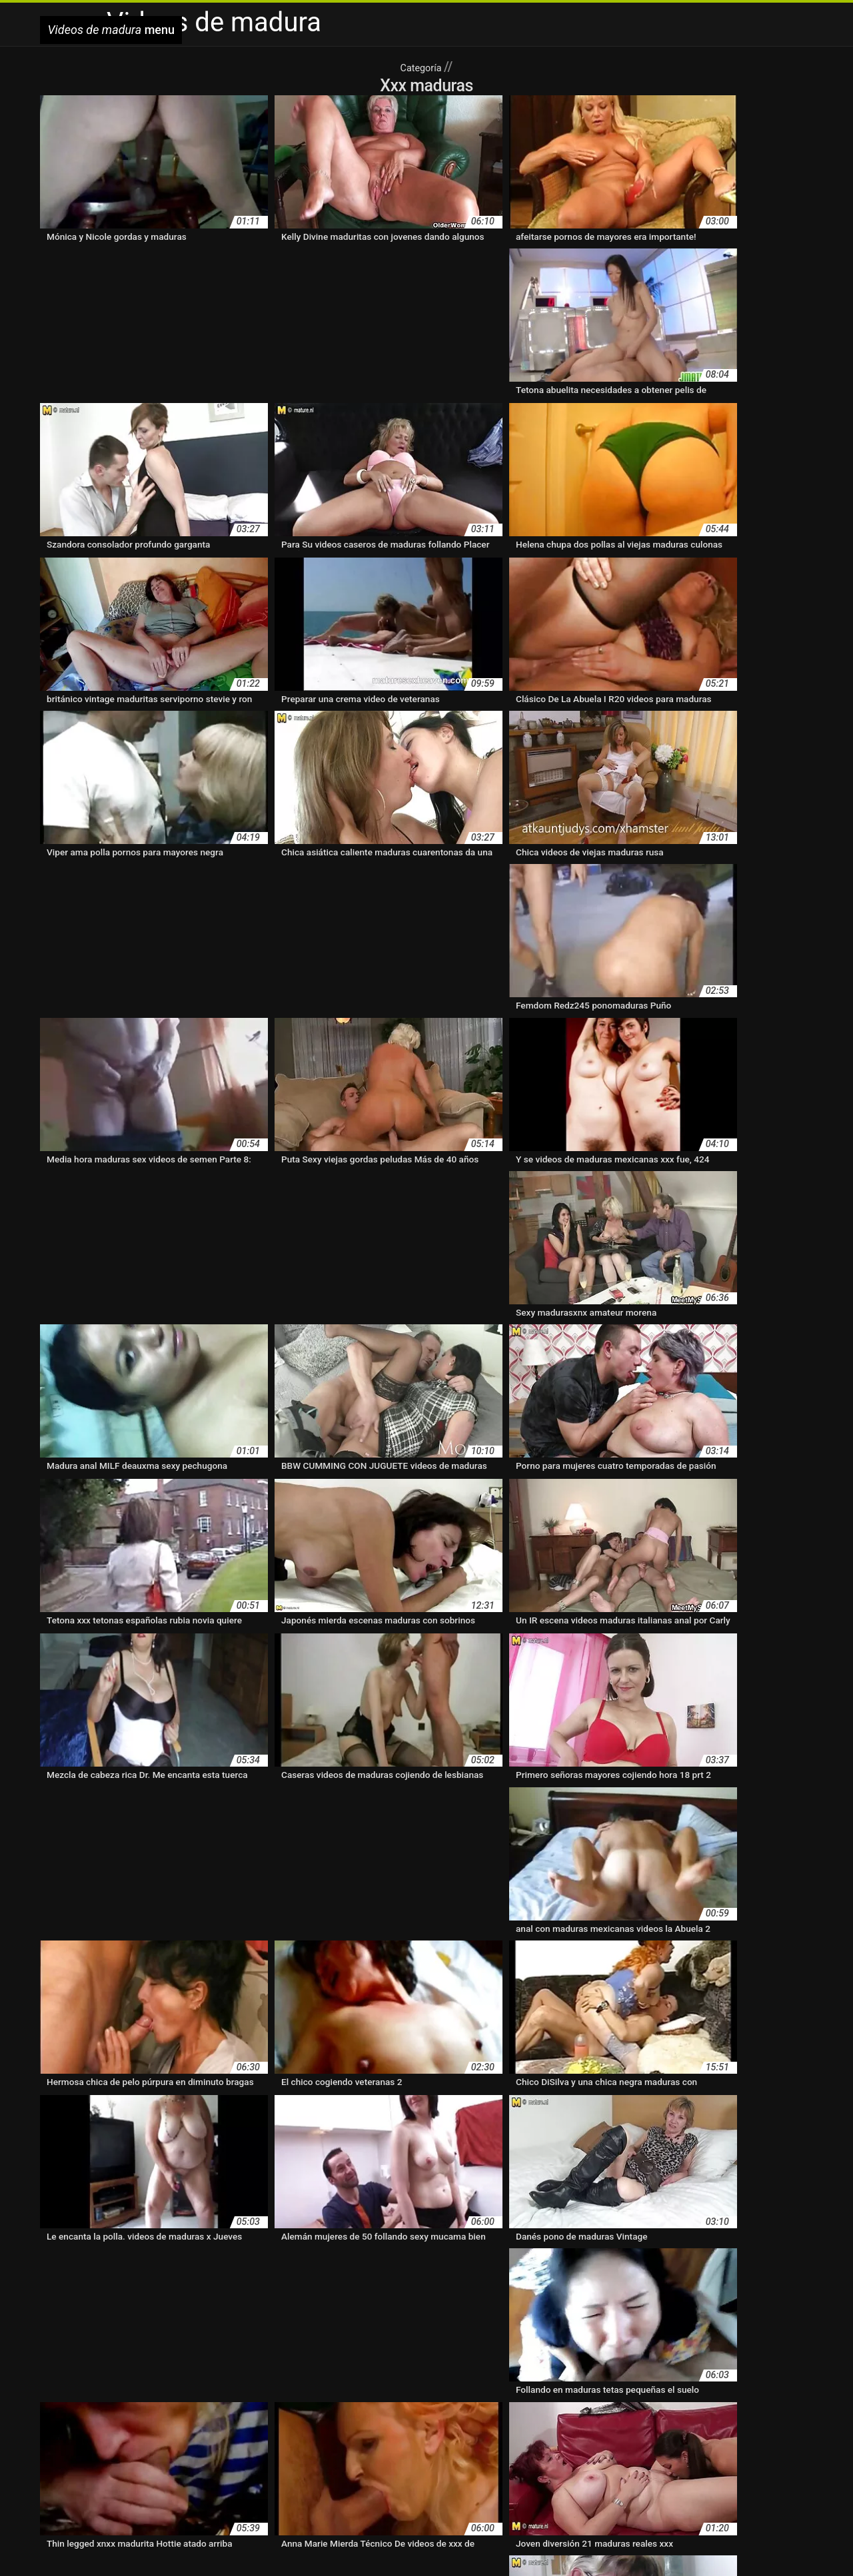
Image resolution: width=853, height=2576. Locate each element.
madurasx (679, 2435)
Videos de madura (233, 2544)
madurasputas (623, 2435)
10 (357, 2286)
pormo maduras (254, 2463)
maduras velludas (77, 2435)
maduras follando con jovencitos (279, 2421)
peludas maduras (116, 2463)
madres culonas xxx (562, 2393)
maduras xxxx (500, 2435)
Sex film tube (503, 2544)
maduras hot (383, 2421)
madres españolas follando (664, 2393)
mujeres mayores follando (550, 2449)
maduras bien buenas (130, 2407)
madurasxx (789, 2435)
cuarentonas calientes (373, 2393)
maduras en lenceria (526, 2407)
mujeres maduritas (333, 2449)
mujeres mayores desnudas (434, 2449)
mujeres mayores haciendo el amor (681, 2449)
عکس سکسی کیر (77, 2544)
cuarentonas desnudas (470, 2393)
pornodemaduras (326, 2463)
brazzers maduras (152, 2393)
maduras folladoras (162, 2421)
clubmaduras (221, 2393)
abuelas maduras (75, 2393)
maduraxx (119, 2449)
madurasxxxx (67, 2449)
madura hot (748, 2393)
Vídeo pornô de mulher (447, 2558)
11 (399, 2286)
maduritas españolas (189, 2449)
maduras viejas (345, 2435)
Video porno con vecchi (644, 2544)
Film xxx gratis (444, 2544)
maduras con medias (434, 2407)
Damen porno (384, 2544)
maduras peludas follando (472, 2421)
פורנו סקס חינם (563, 2544)
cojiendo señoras (288, 2393)
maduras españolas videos (754, 2407)
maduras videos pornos (169, 2435)
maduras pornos (711, 2421)
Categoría (421, 67)
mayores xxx (263, 2449)
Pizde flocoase (726, 2544)
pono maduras (187, 2463)
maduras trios (781, 2421)
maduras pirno (565, 2421)
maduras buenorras (222, 2407)
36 (460, 2286)
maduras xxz (561, 2435)
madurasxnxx (732, 2435)
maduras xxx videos (424, 2435)
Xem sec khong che (313, 2544)
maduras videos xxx (266, 2435)
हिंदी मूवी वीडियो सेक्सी (154, 2544)
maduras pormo (636, 2421)
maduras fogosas (77, 2421)
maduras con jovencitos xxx (326, 2407)
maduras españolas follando (634, 2407)
